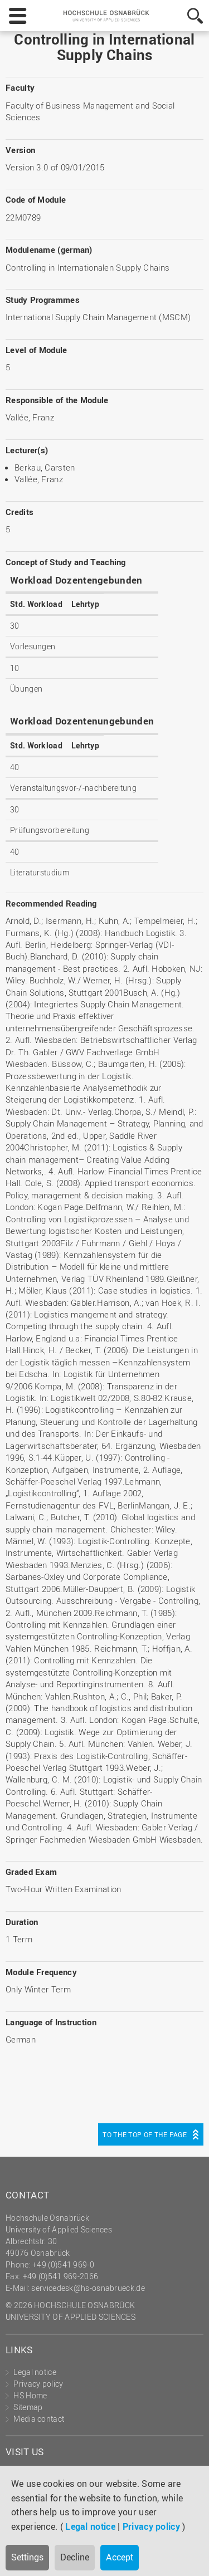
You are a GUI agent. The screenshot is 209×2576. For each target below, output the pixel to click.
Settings (27, 2557)
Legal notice (90, 2526)
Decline (74, 2557)
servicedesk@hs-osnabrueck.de (87, 2288)
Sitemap (27, 2407)
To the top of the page (145, 2134)
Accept (119, 2557)
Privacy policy (151, 2526)
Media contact (38, 2418)
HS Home (30, 2395)
